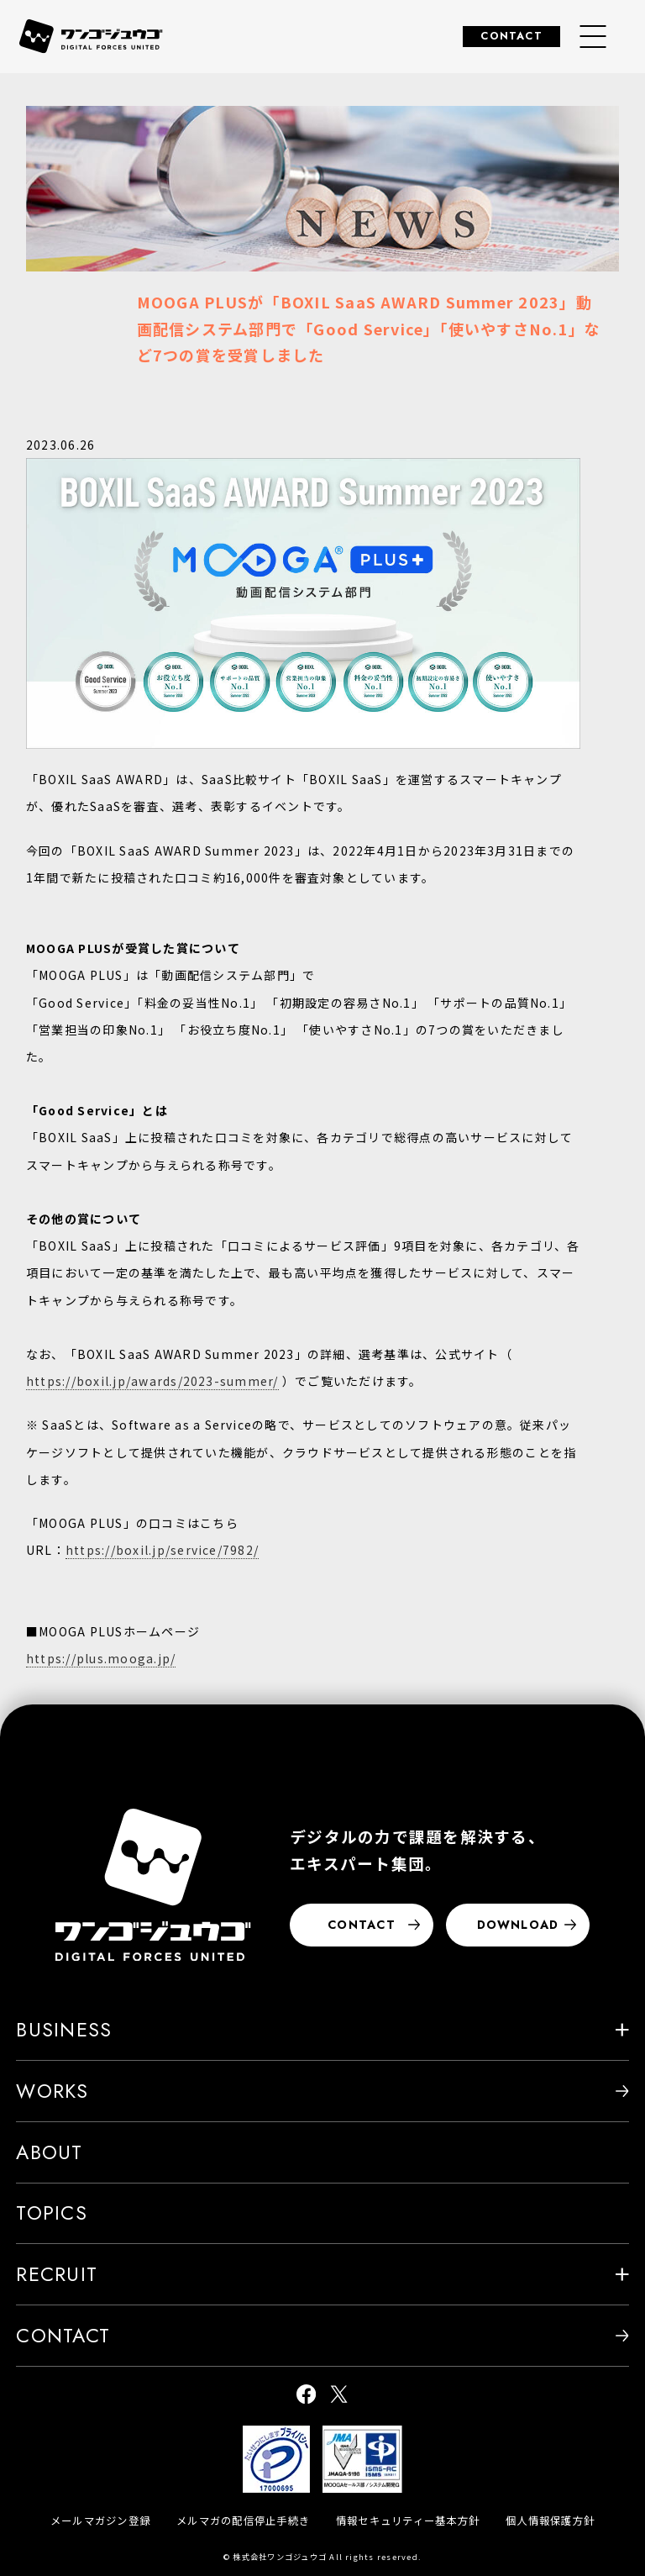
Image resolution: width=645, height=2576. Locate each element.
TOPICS (51, 2213)
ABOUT (49, 2152)
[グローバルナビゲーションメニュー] (593, 37)
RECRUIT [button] (322, 2274)
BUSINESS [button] (322, 2029)
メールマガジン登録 (100, 2520)
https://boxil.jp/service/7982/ (162, 1549)
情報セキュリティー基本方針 (408, 2520)
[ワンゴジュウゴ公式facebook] (306, 2395)
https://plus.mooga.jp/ (101, 1658)
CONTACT (511, 36)
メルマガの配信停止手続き (243, 2520)
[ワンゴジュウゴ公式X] (339, 2395)
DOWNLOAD (527, 1924)
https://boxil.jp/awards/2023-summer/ (152, 1380)
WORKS (322, 2091)
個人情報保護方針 (550, 2520)
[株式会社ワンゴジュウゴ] (153, 1885)
